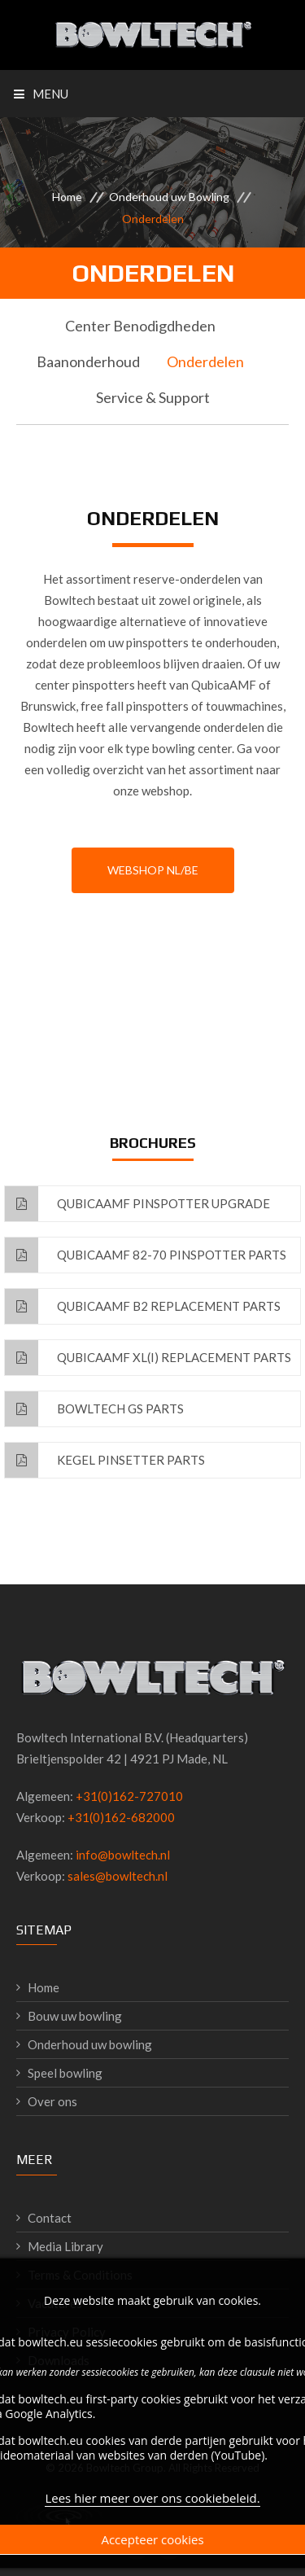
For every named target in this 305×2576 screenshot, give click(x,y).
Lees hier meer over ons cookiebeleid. (152, 2504)
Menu (41, 93)
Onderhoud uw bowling (90, 2044)
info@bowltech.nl (123, 1854)
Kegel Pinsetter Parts (105, 1460)
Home (67, 197)
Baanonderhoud (88, 361)
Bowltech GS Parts (94, 1408)
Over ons (52, 2101)
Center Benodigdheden (140, 326)
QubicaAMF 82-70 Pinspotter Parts (145, 1255)
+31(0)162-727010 (129, 1796)
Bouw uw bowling (75, 2016)
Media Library (65, 2246)
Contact (50, 2217)
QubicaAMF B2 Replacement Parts (143, 1306)
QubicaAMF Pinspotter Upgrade (137, 1203)
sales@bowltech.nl (118, 1875)
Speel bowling (65, 2073)
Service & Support (153, 397)
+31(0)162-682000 (121, 1817)
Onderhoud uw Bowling (169, 197)
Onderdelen (205, 361)
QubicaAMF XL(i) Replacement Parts (148, 1357)
